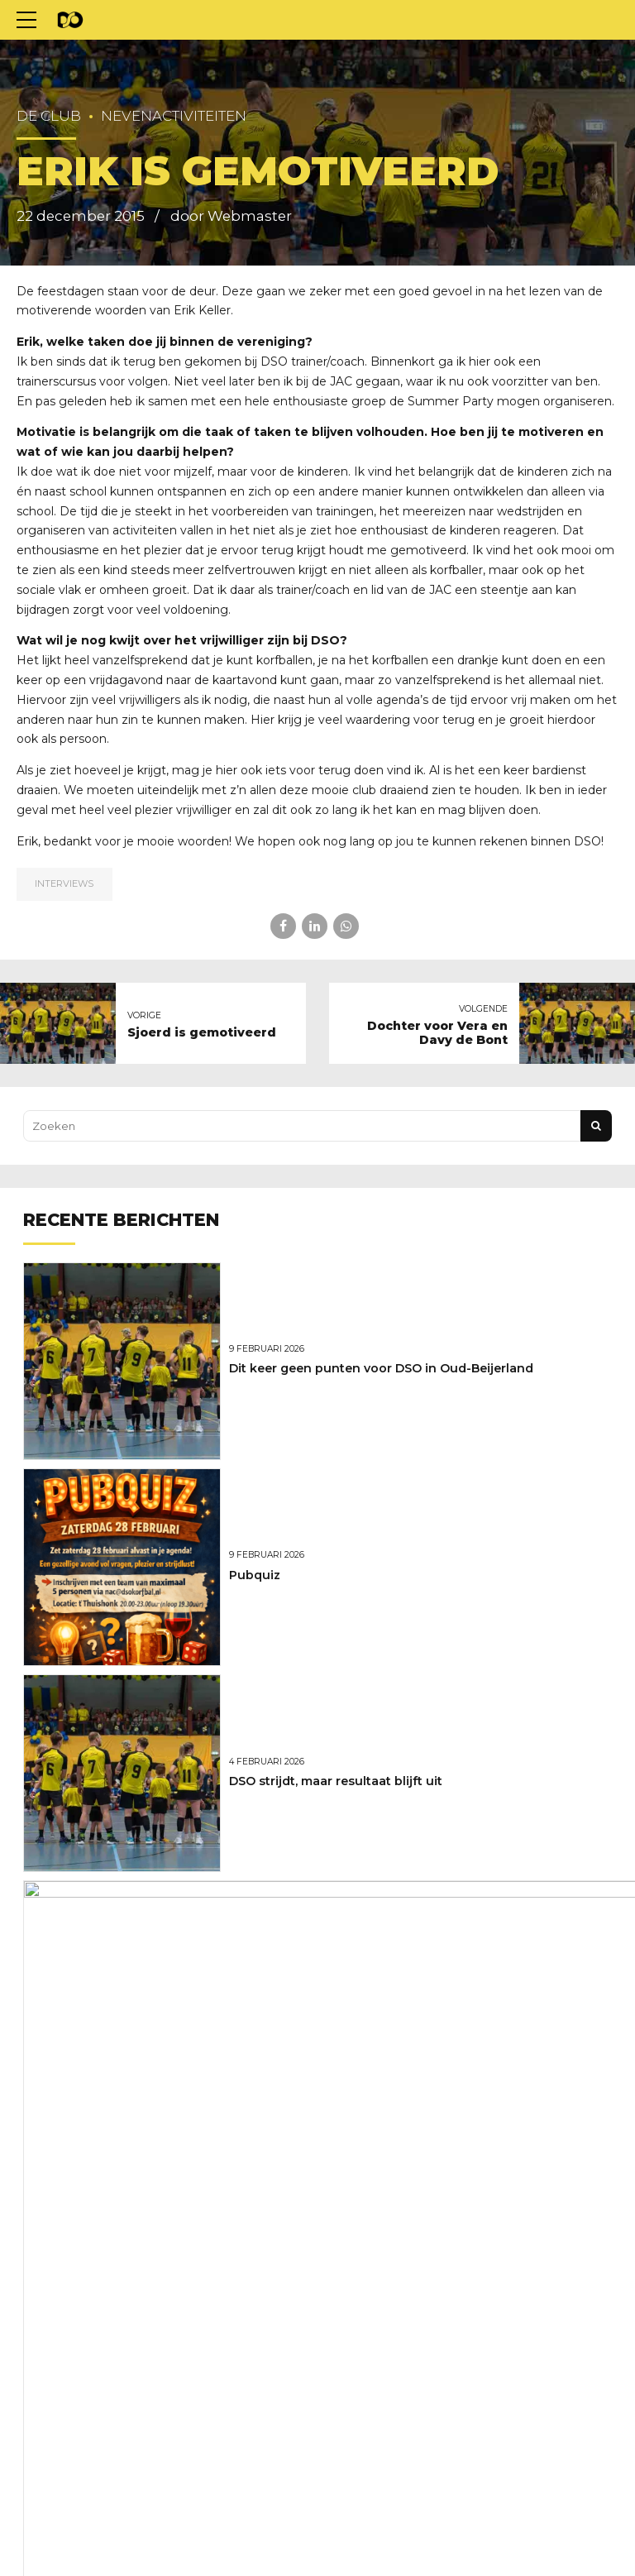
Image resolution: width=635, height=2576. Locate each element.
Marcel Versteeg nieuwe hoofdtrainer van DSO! (373, 1987)
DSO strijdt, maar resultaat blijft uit (335, 1781)
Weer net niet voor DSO (301, 2193)
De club (49, 116)
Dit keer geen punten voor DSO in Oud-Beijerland (381, 1368)
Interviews (64, 883)
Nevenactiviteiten (173, 116)
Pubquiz (254, 1575)
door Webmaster (231, 216)
